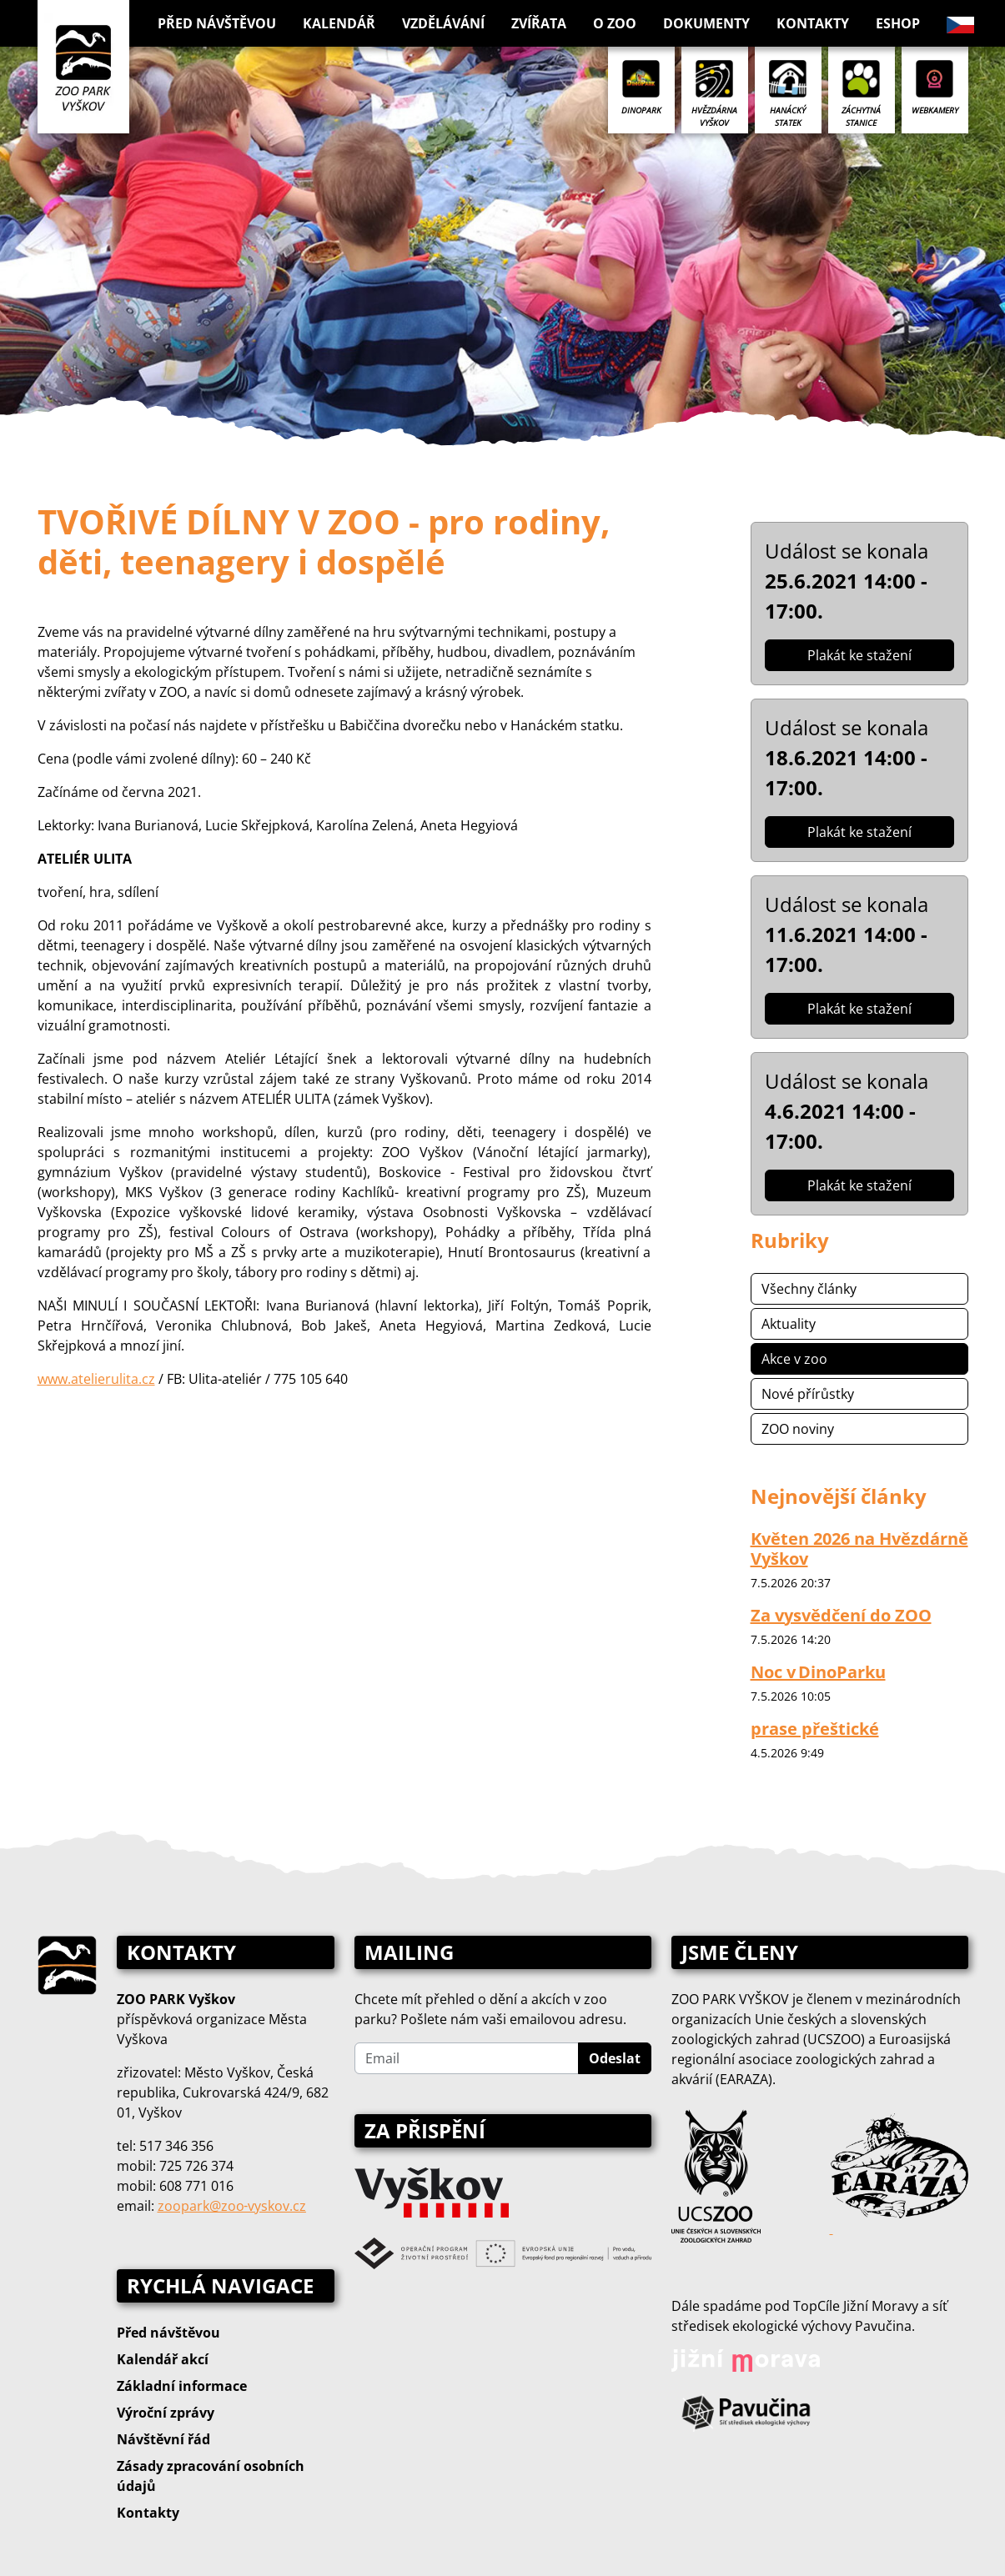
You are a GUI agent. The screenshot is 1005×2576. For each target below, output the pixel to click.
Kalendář (339, 23)
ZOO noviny (797, 1429)
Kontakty (812, 23)
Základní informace (182, 2386)
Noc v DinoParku (818, 1672)
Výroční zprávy (165, 2412)
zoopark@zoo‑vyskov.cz (232, 2206)
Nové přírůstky (807, 1394)
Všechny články (809, 1289)
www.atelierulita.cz (96, 1379)
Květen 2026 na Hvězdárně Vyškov (859, 1548)
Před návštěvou (168, 2332)
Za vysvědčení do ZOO (841, 1615)
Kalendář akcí (163, 2359)
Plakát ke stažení (859, 655)
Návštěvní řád (163, 2439)
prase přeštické (815, 1728)
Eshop (898, 23)
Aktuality (788, 1324)
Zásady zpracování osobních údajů (210, 2476)
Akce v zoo (794, 1359)
